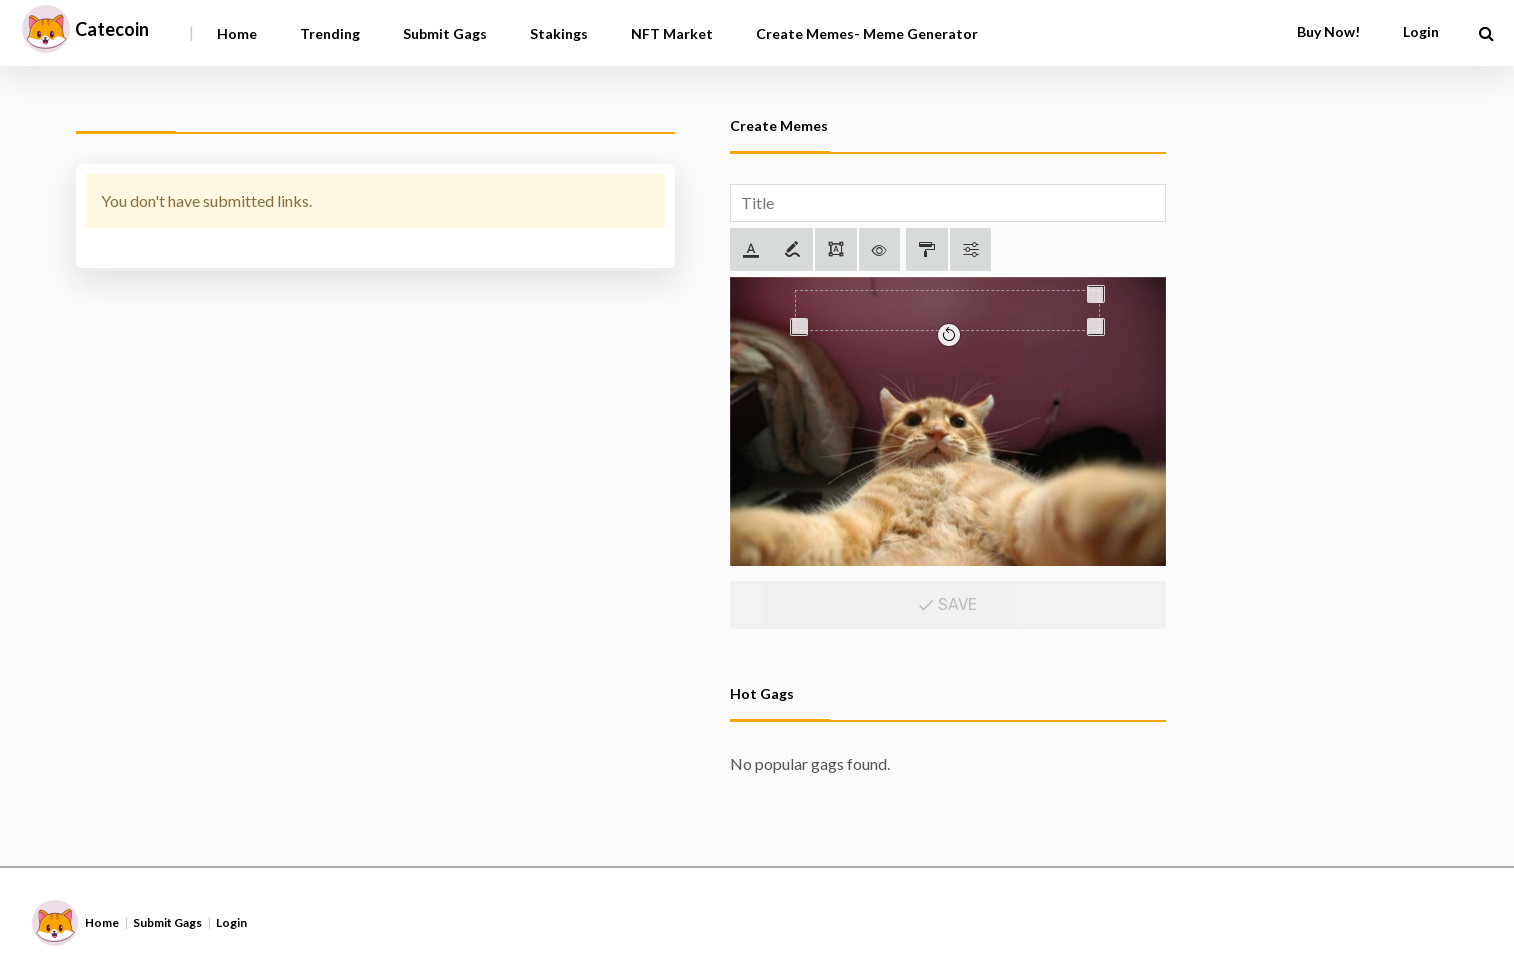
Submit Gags (445, 33)
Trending (330, 33)
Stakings (559, 33)
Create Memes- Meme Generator (867, 33)
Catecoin (112, 29)
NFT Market (672, 33)
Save (947, 604)
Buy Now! (1328, 31)
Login (1421, 31)
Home (237, 33)
